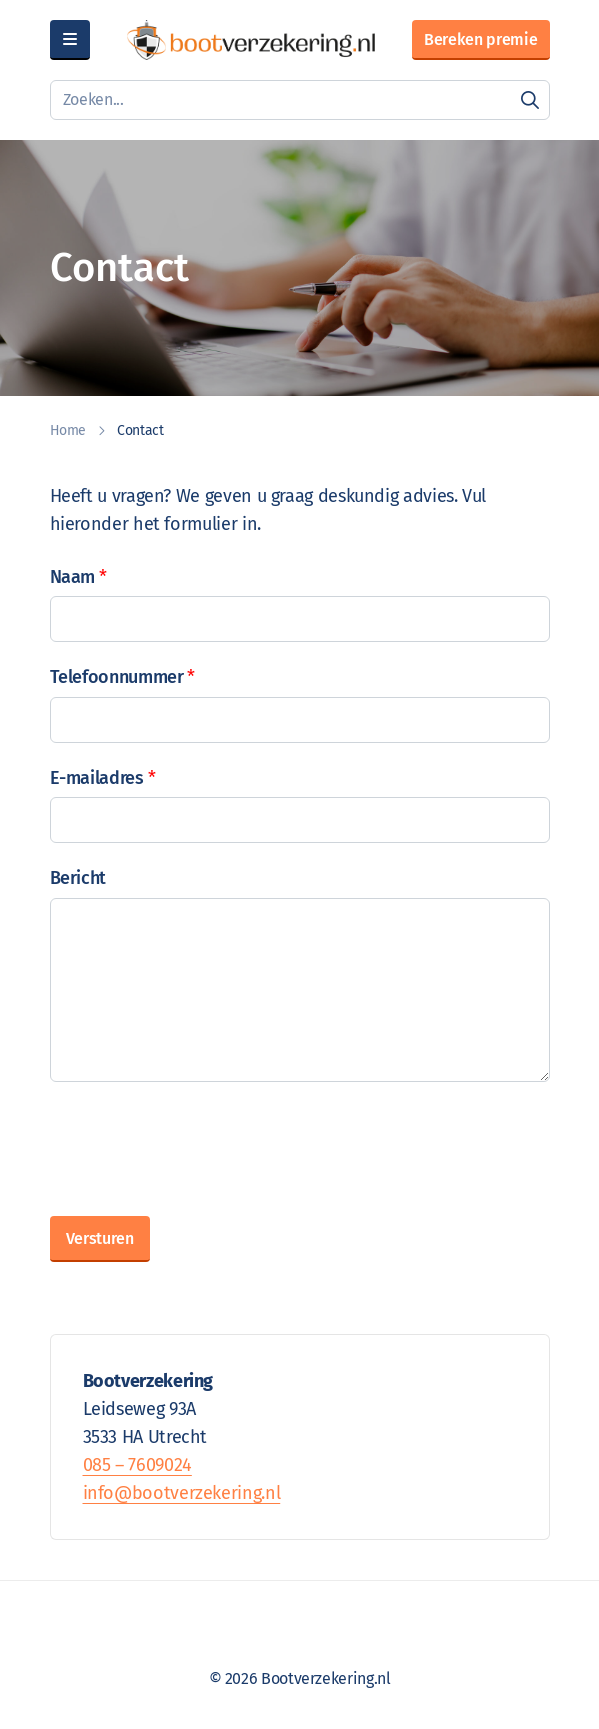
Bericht (78, 878)
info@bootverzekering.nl (182, 1493)
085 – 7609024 (137, 1465)
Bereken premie (481, 39)
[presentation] (202, 1145)
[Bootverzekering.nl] (251, 40)
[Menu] (70, 40)
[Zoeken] (530, 100)
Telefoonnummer (123, 677)
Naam (78, 577)
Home (68, 430)
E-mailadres (103, 778)
